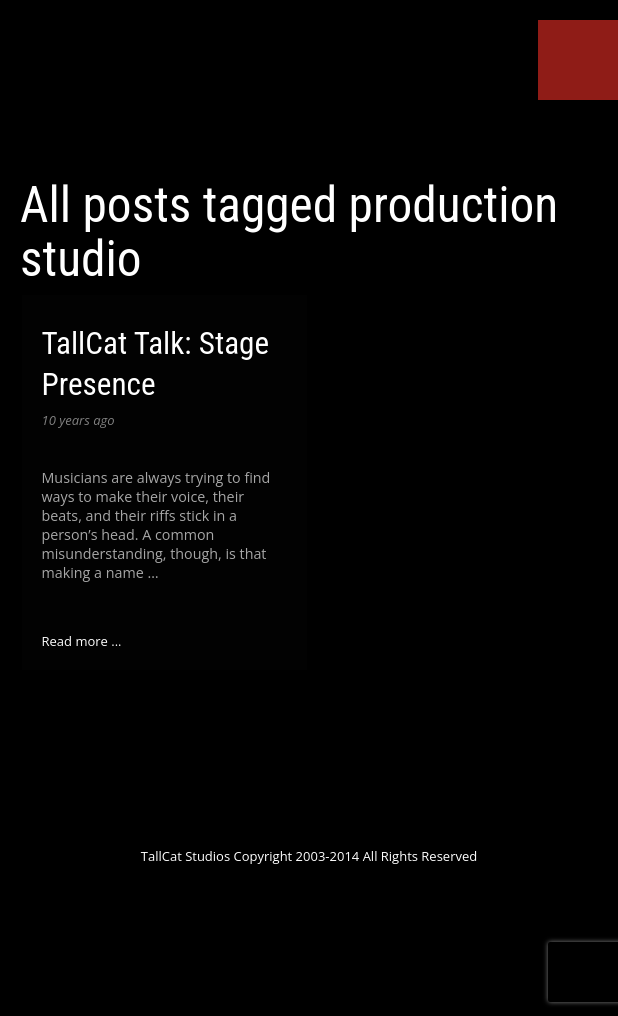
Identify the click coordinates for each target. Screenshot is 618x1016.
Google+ (244, 138)
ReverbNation (353, 138)
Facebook (207, 138)
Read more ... (82, 641)
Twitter (171, 138)
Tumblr (389, 138)
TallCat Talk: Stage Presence (156, 364)
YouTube (280, 138)
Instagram (426, 138)
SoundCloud (317, 138)
